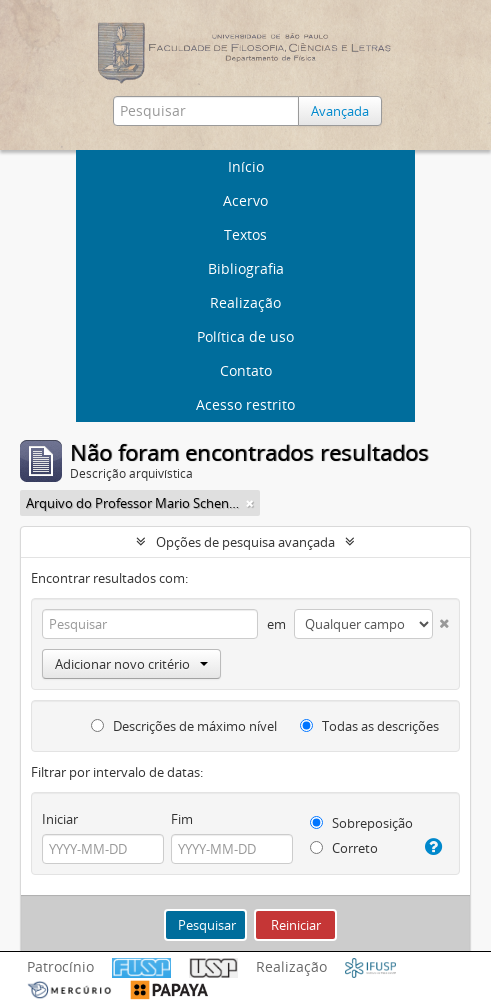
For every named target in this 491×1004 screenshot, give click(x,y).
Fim (182, 819)
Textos (245, 234)
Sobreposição (361, 823)
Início (246, 166)
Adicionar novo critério (131, 664)
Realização (245, 302)
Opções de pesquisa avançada (245, 542)
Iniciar (60, 819)
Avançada (340, 111)
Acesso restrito (245, 404)
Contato (246, 370)
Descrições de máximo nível (184, 726)
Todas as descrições (369, 726)
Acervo (245, 200)
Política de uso (245, 336)
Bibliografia (246, 268)
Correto (344, 848)
